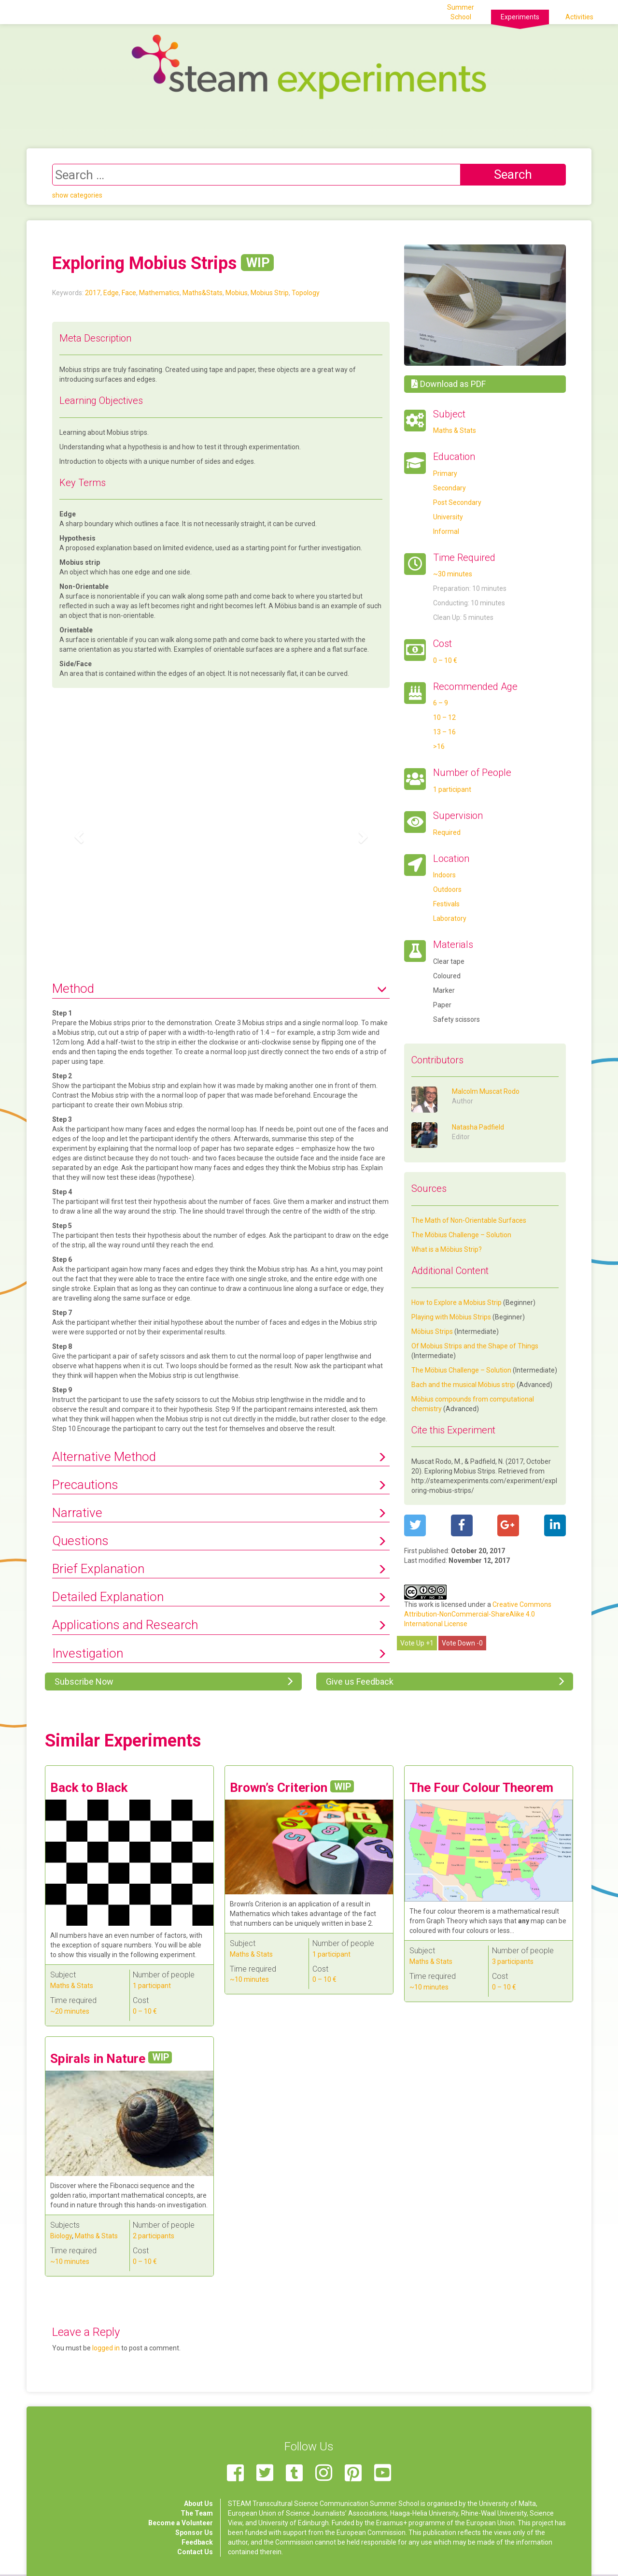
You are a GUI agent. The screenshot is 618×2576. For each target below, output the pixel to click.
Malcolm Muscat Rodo (486, 1091)
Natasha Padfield (478, 1127)
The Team (197, 2513)
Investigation (87, 1653)
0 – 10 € (445, 660)
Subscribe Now (83, 1681)
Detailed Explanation (108, 1596)
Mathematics (159, 293)
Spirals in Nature (111, 2058)
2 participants (153, 2236)
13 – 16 (444, 732)
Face (129, 293)
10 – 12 (444, 717)
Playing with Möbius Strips (451, 1317)
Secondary (449, 488)
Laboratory (449, 918)
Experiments (520, 17)
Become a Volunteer (180, 2523)
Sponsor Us (194, 2532)
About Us (198, 2503)
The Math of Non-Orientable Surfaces (468, 1220)
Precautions (85, 1484)
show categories (77, 195)
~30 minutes (452, 574)
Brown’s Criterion (292, 1787)
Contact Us (195, 2552)
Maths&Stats (203, 293)
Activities (579, 17)
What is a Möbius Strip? (446, 1249)
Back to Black (88, 1787)
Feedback (197, 2542)
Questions (80, 1540)
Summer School (460, 12)
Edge (111, 293)
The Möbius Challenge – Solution (461, 1235)
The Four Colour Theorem (481, 1787)
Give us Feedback (358, 1681)
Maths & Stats (454, 430)
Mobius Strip (270, 293)
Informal (446, 531)
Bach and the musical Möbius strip (463, 1384)
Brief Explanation (98, 1568)
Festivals (446, 904)
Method (73, 988)
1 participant (452, 789)
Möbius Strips (432, 1331)
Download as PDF (448, 384)
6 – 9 (440, 703)
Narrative (77, 1512)
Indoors (444, 875)
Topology (306, 293)
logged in (106, 2348)
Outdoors (447, 889)
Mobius (236, 293)
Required (447, 832)
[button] (77, 834)
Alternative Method (104, 1456)
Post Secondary (457, 502)
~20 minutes (69, 2011)
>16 (439, 746)
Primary (445, 473)
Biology (61, 2236)
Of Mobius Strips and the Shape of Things (474, 1346)
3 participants (513, 1961)
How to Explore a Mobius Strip (456, 1302)
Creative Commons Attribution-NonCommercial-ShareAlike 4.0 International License (477, 1614)
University (448, 517)
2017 (92, 293)
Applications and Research (125, 1624)
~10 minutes (249, 1979)
